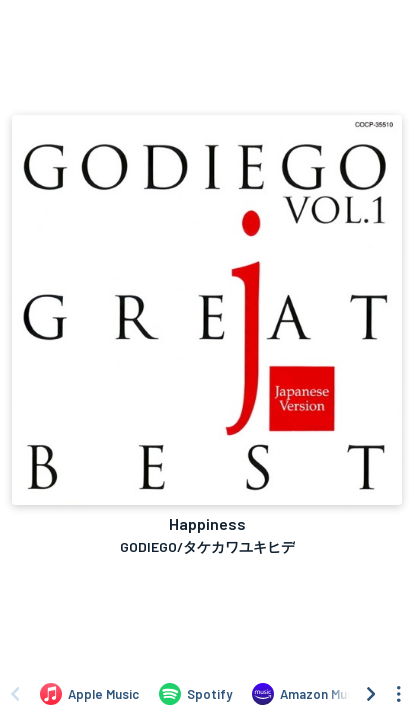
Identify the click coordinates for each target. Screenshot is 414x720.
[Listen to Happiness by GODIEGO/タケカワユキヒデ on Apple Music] (89, 694)
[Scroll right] (371, 694)
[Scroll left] (15, 694)
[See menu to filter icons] (399, 694)
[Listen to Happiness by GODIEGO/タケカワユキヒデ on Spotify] (195, 694)
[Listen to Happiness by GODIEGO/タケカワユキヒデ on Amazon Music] (308, 694)
